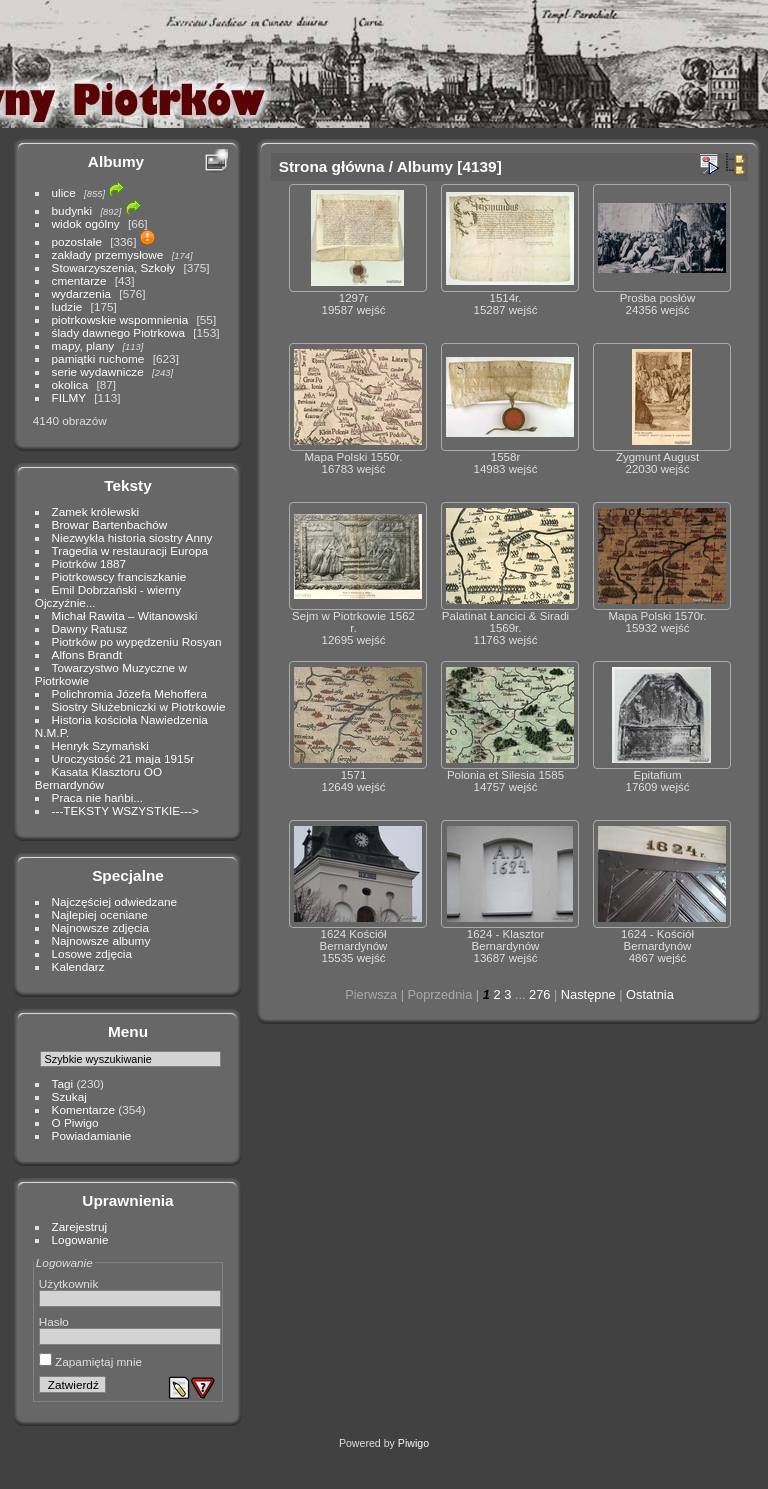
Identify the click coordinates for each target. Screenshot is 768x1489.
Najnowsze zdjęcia (100, 927)
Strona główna (332, 166)
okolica (70, 384)
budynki (72, 210)
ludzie (67, 306)
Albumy (116, 161)
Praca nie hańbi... (98, 797)
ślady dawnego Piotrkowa (118, 332)
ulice (64, 192)
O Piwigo (75, 1122)
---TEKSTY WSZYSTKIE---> (125, 810)
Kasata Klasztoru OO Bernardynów (98, 778)
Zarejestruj (80, 1226)
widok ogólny (86, 223)
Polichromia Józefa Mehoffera (129, 693)
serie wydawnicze (98, 371)
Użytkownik (69, 1283)
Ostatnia (650, 994)
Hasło (54, 1321)
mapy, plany (83, 345)
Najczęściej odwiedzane (115, 901)
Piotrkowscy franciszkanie (119, 576)
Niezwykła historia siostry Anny (132, 537)
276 (539, 994)
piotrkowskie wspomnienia (120, 319)
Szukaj (69, 1096)
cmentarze (79, 280)
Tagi (63, 1083)
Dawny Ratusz (90, 628)
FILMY (69, 397)
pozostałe (77, 241)
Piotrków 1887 (89, 563)
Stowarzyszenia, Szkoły (114, 267)
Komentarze (83, 1109)
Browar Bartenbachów (110, 524)
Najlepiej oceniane (100, 914)
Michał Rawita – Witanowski (125, 615)
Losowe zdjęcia (92, 953)
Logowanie (80, 1239)
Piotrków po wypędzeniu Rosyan (137, 641)
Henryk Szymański (100, 745)
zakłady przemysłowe (108, 254)
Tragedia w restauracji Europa (130, 550)
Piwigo (413, 1443)
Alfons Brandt (87, 654)
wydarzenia (82, 293)
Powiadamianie (92, 1135)
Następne (588, 994)
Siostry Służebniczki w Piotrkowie (139, 706)
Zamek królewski (96, 511)
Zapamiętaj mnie (90, 1361)
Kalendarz (78, 966)
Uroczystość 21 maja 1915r (123, 758)
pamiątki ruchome (98, 358)
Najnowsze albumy (101, 940)
